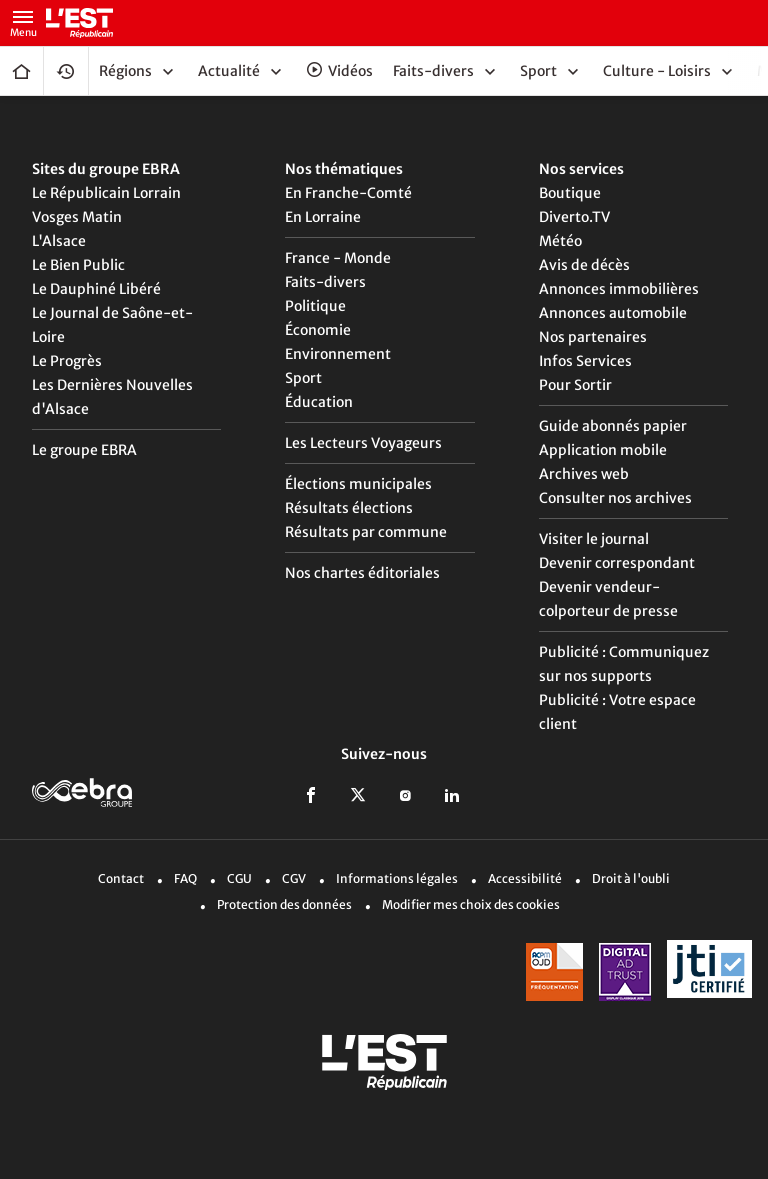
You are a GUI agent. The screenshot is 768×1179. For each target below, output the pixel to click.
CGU (239, 878)
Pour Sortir (575, 385)
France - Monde (338, 258)
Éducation (319, 402)
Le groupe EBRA (84, 450)
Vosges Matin (77, 217)
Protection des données (284, 904)
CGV (294, 878)
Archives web (584, 474)
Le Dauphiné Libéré (96, 289)
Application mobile (603, 450)
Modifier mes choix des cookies (471, 904)
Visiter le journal (594, 539)
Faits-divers (325, 282)
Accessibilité (525, 878)
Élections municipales (358, 484)
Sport (303, 378)
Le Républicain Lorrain (106, 193)
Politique (315, 306)
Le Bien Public (78, 265)
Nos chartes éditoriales (362, 573)
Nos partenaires (593, 337)
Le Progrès (67, 361)
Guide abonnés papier (613, 426)
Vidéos (350, 71)
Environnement (338, 354)
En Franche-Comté (348, 193)
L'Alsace (59, 241)
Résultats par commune (366, 532)
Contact (121, 878)
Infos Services (585, 361)
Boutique (570, 193)
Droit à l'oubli (631, 878)
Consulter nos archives (615, 498)
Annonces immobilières (619, 289)
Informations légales (397, 878)
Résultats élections (349, 508)
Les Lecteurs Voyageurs (363, 443)
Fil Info (66, 71)
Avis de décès (584, 265)
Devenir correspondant (617, 563)
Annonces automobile (613, 313)
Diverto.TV (574, 217)
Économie (318, 330)
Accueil (21, 71)
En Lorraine (323, 217)
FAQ (185, 878)
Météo (560, 241)
